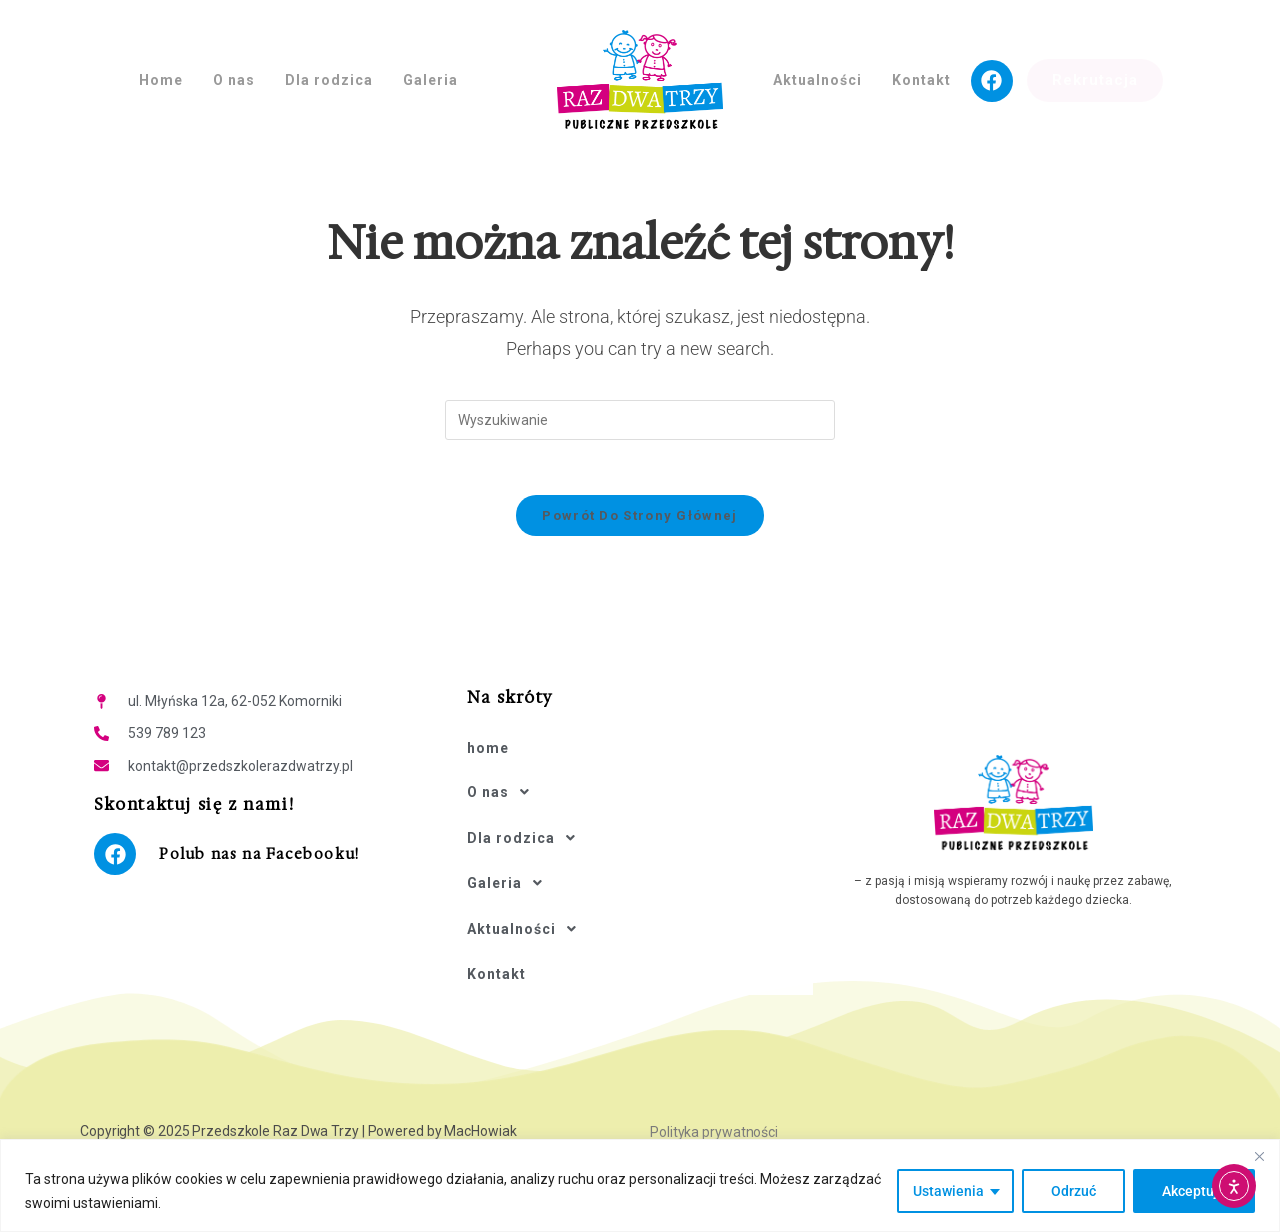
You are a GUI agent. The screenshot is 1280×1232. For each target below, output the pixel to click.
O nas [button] (234, 80)
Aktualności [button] (817, 80)
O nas (504, 783)
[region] (640, 1185)
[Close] (1259, 1156)
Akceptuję (1194, 1191)
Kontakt (921, 80)
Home (161, 80)
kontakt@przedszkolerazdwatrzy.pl (240, 771)
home (488, 748)
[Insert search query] (640, 420)
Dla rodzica (527, 819)
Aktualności (527, 891)
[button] (639, 783)
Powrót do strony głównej (639, 520)
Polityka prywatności (714, 1080)
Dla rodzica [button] (329, 80)
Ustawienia (948, 1191)
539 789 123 (167, 739)
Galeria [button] (430, 80)
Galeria (510, 855)
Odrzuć (1073, 1191)
